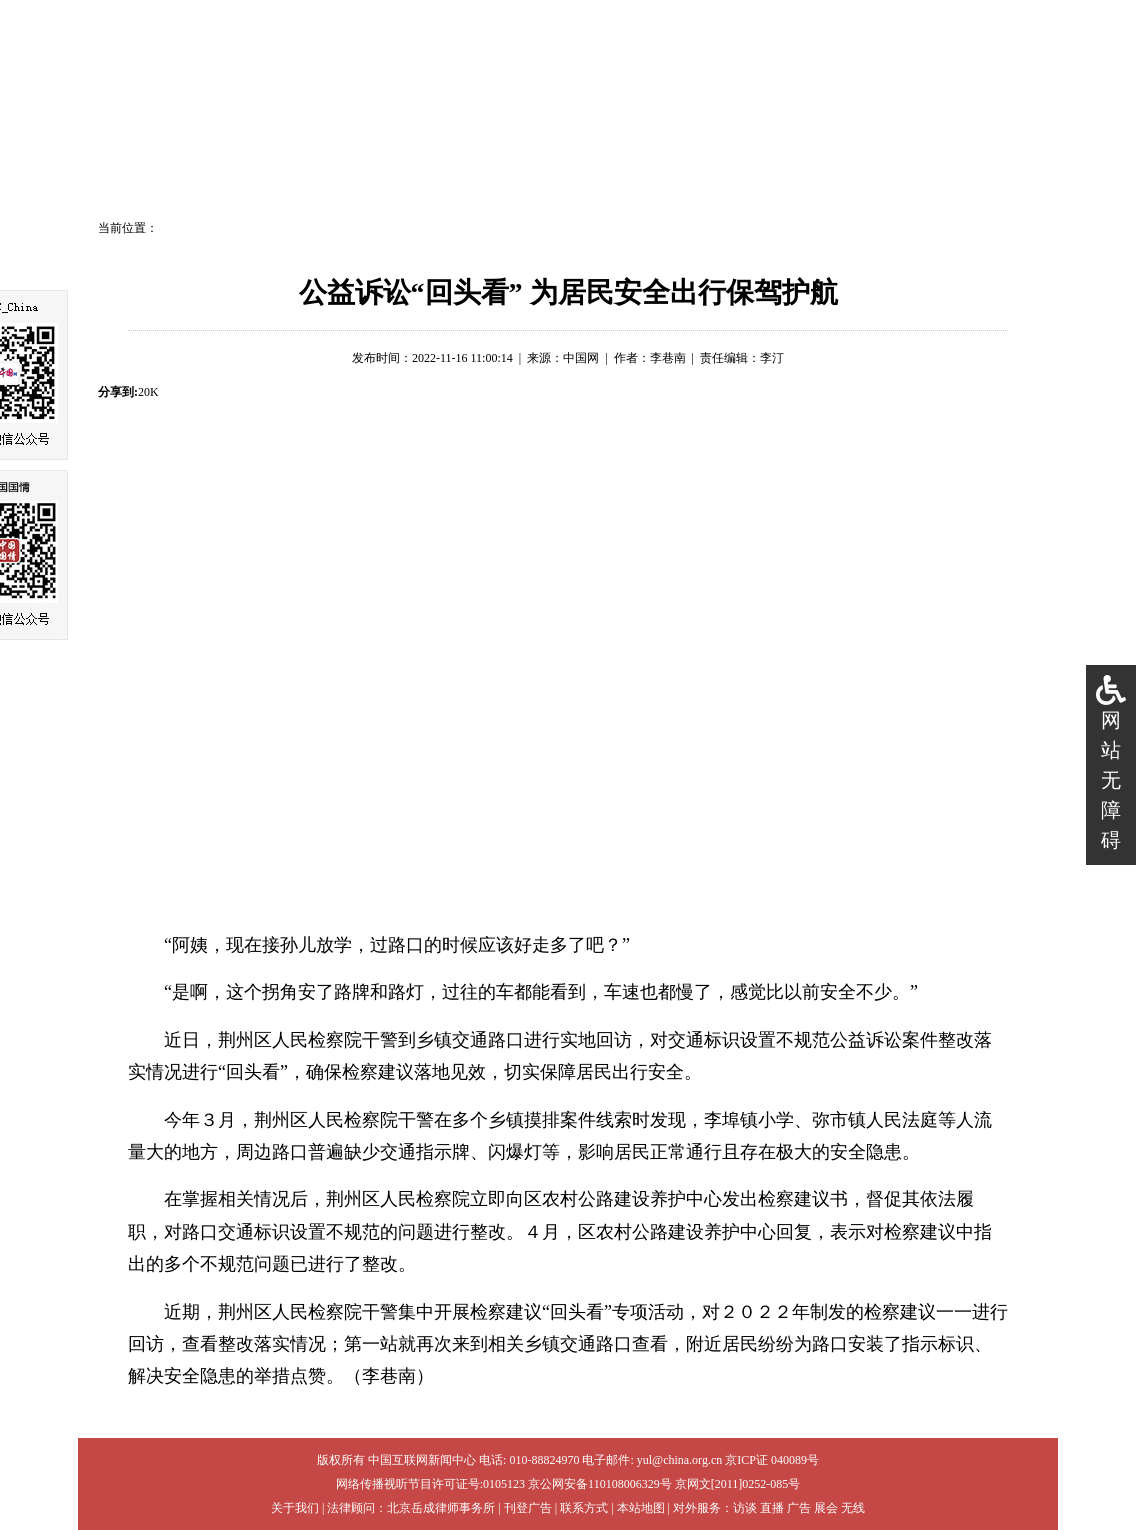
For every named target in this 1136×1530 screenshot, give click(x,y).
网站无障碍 (1111, 780)
